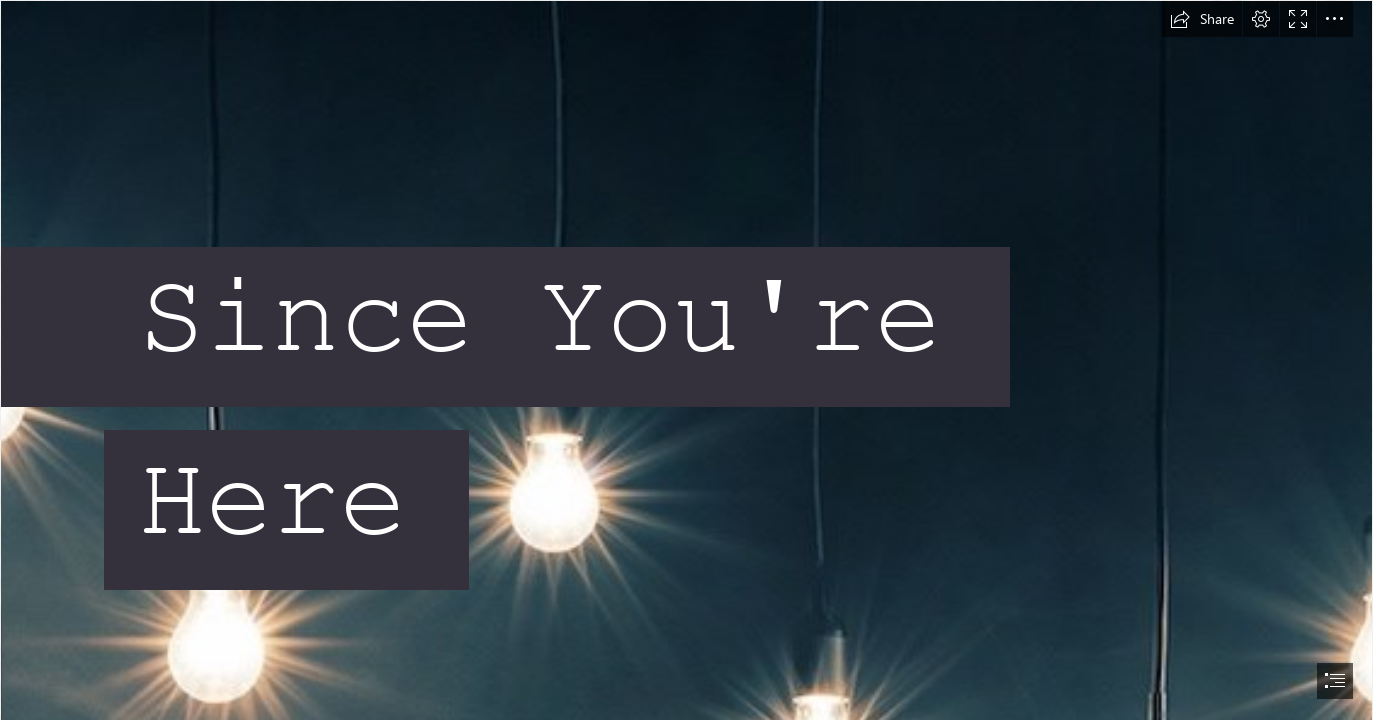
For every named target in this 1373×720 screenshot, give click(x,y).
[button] (1202, 19)
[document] (686, 360)
